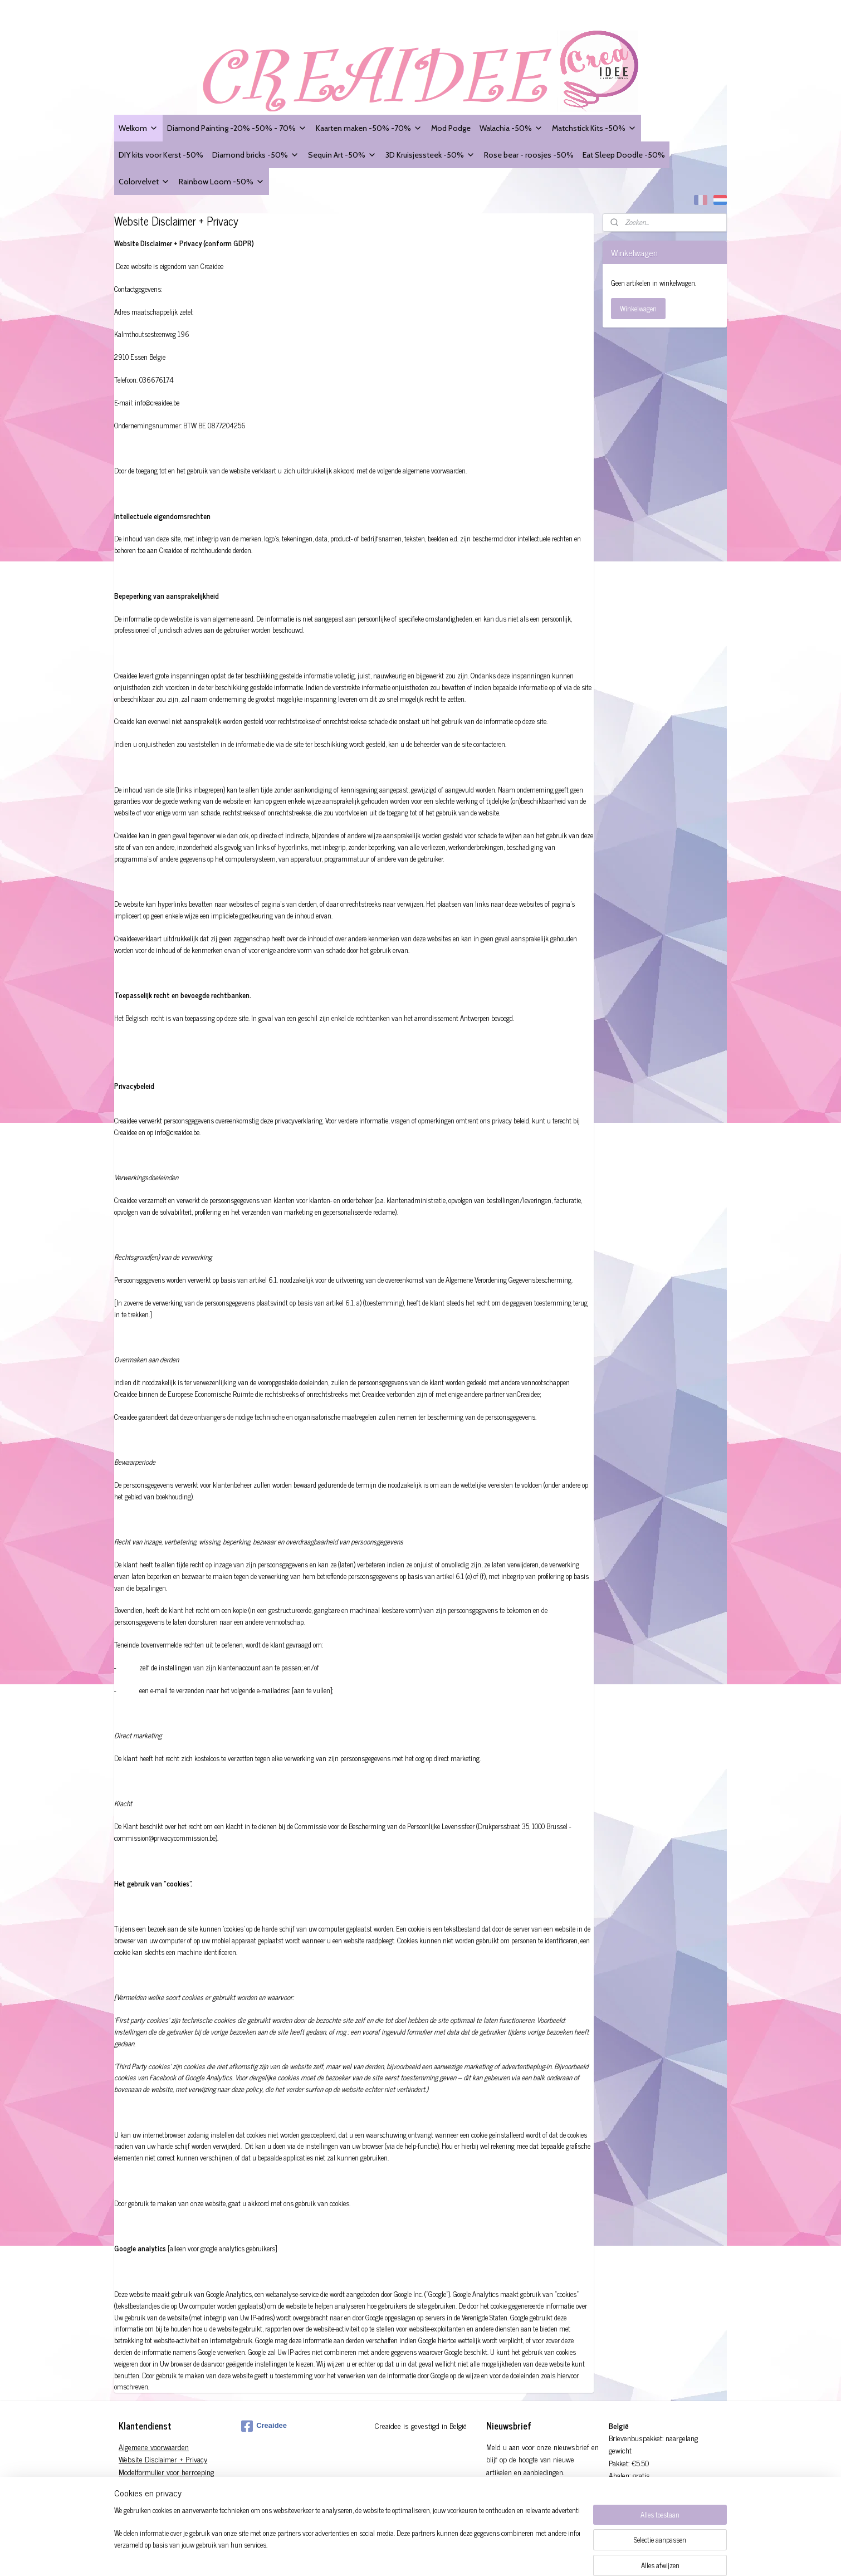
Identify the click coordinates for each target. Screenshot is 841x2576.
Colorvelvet (144, 181)
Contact (130, 2496)
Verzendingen (139, 2483)
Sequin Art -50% (342, 154)
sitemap (446, 2555)
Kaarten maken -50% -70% (369, 128)
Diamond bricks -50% (255, 154)
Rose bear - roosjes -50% (529, 154)
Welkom (138, 128)
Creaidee (264, 2426)
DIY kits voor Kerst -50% (161, 154)
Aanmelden (511, 2497)
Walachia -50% (511, 128)
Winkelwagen (638, 308)
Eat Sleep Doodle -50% (624, 154)
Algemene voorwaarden (154, 2446)
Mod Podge (451, 128)
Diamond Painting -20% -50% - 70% (237, 128)
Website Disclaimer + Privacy (163, 2458)
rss (462, 2555)
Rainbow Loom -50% (222, 181)
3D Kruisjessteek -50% (430, 154)
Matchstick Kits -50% (594, 128)
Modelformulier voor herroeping (166, 2471)
